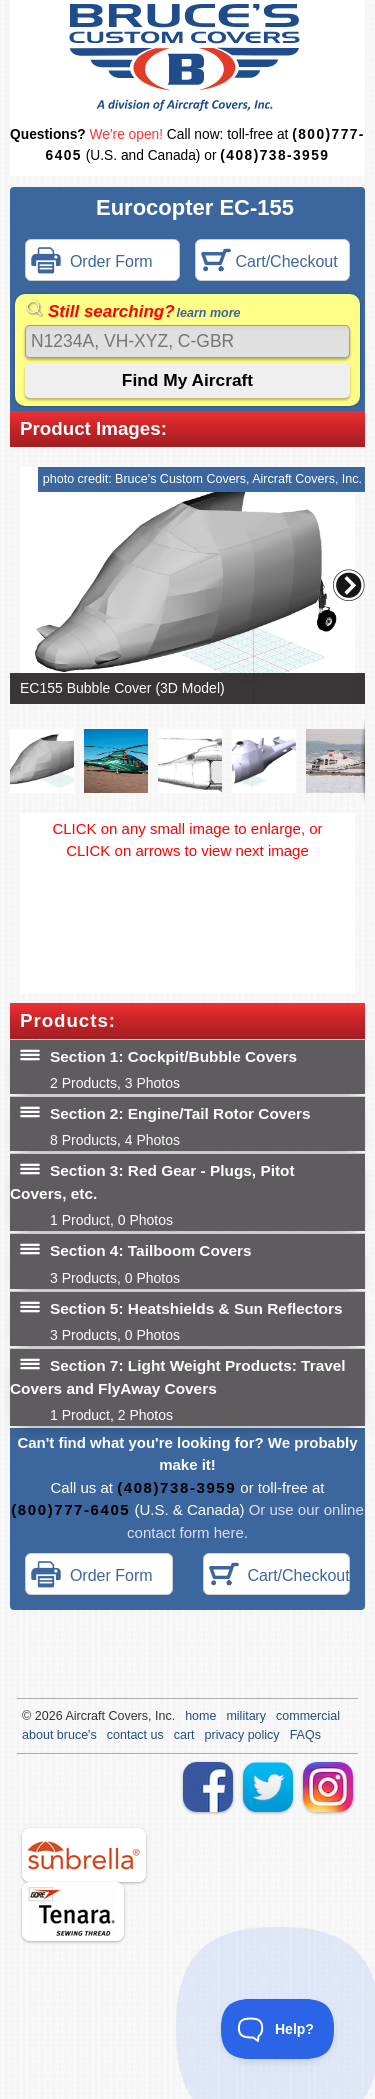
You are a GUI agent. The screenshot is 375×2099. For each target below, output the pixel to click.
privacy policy (242, 1735)
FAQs (305, 1735)
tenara (73, 1911)
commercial (308, 1716)
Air (72, 1716)
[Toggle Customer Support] (278, 2029)
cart (184, 1735)
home (200, 1716)
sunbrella (84, 1855)
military (246, 1716)
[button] (349, 585)
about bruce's (59, 1735)
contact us (135, 1735)
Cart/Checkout (269, 262)
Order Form (92, 262)
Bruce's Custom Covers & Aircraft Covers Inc (187, 57)
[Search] (187, 341)
